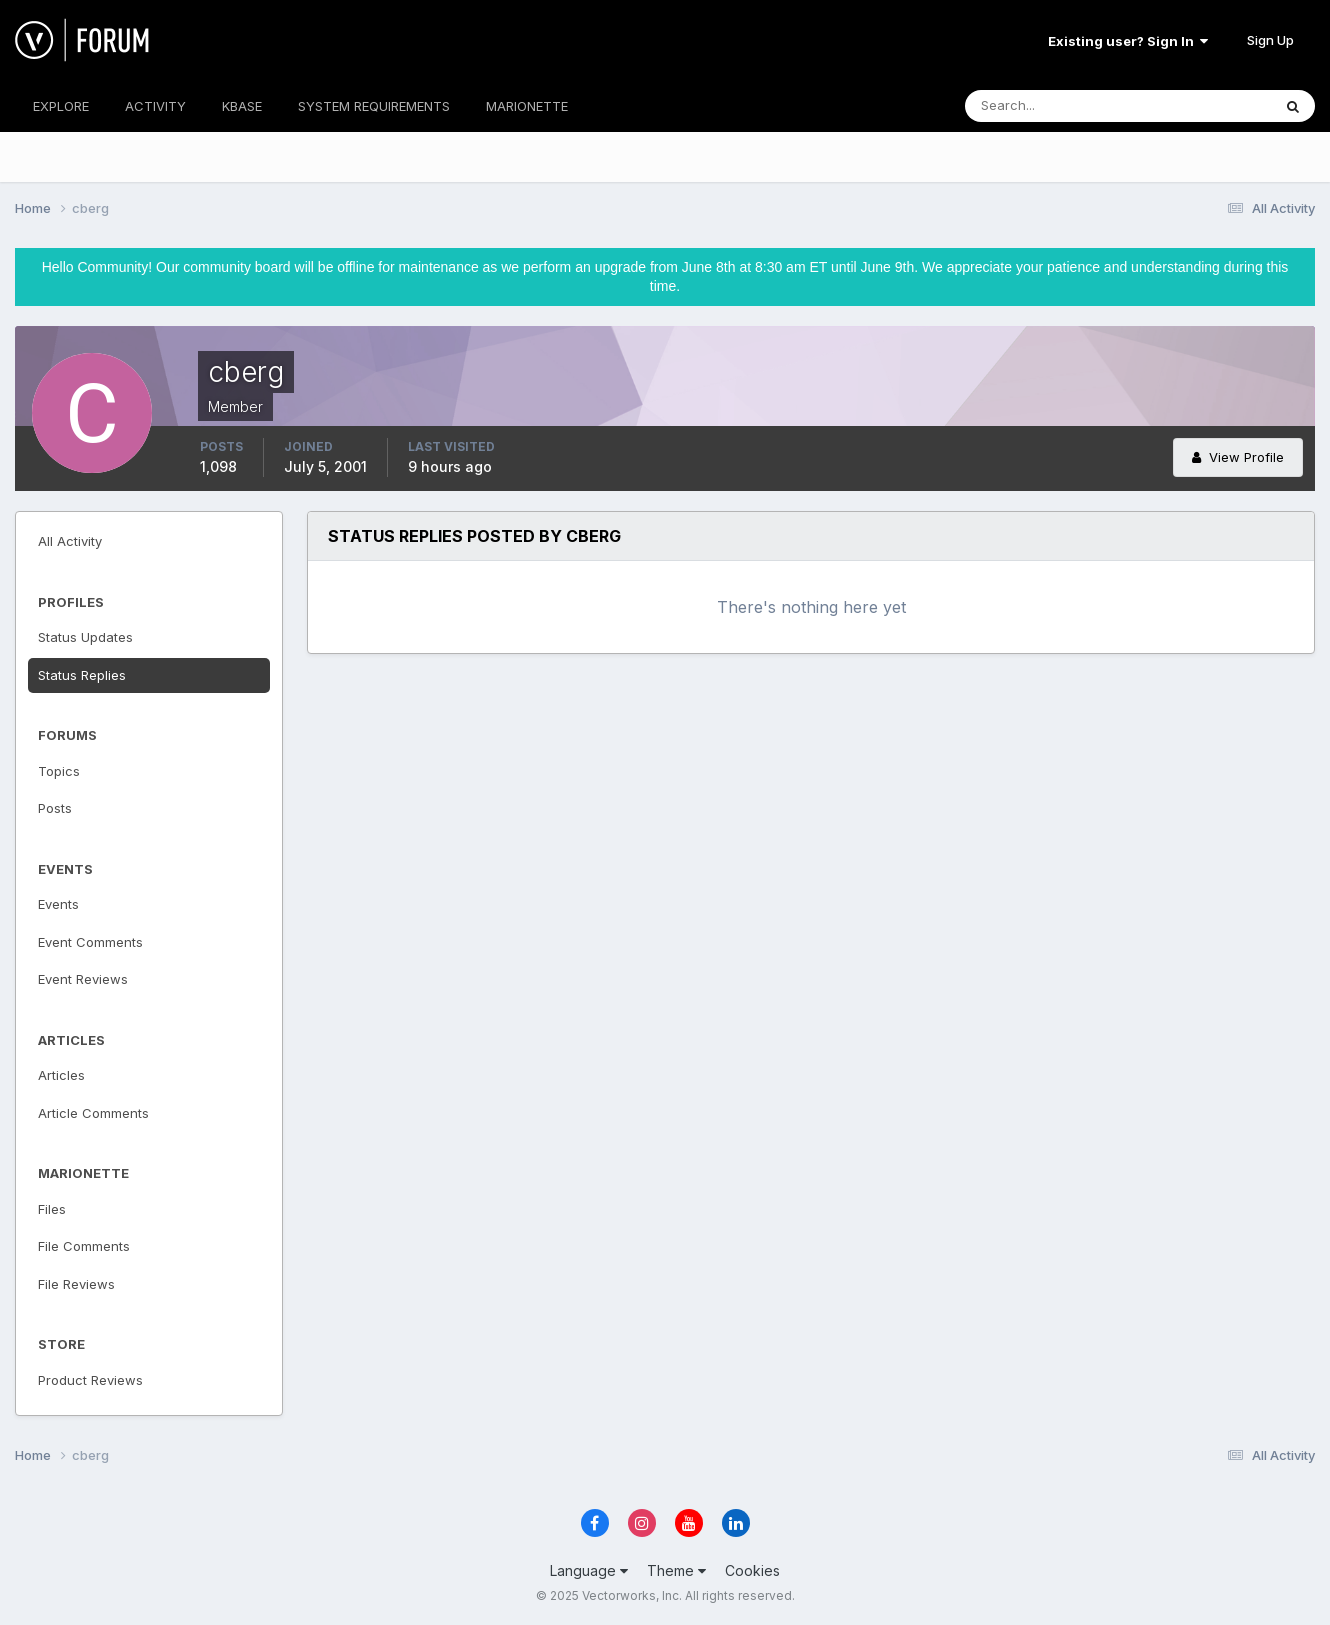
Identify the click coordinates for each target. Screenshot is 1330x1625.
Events (58, 904)
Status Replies (82, 675)
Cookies (752, 1570)
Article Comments (93, 1113)
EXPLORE (61, 106)
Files (52, 1209)
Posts (55, 808)
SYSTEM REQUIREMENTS (374, 106)
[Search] (1053, 106)
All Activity (70, 541)
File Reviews (76, 1284)
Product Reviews (90, 1380)
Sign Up (1270, 40)
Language (589, 1570)
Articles (61, 1075)
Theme (676, 1570)
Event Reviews (83, 979)
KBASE (242, 106)
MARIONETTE (527, 106)
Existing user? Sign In (1128, 41)
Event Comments (90, 942)
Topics (59, 771)
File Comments (84, 1246)
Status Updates (85, 637)
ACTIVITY (155, 106)
